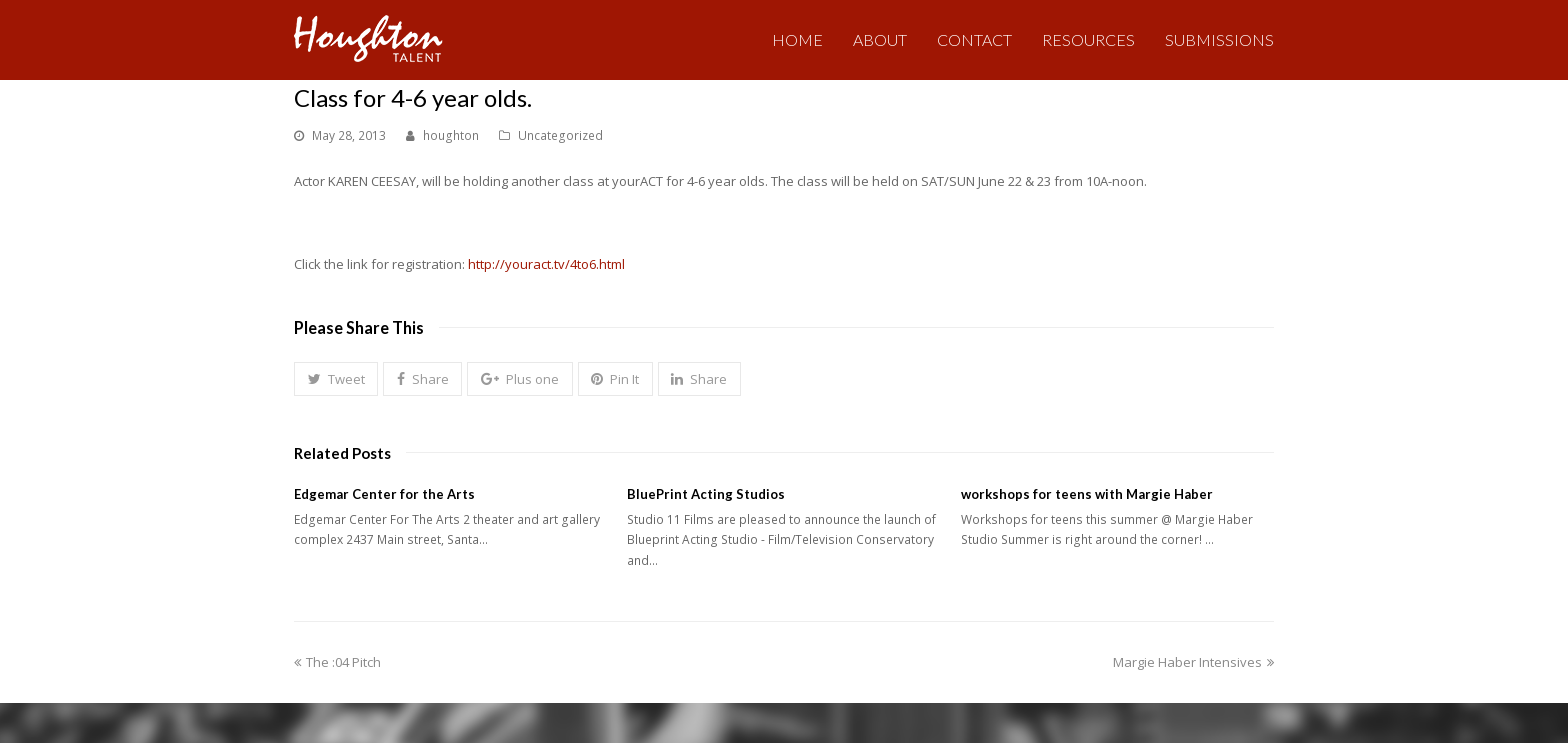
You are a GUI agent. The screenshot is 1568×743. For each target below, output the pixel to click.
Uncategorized (560, 135)
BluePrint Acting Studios (706, 494)
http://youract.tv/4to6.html (546, 264)
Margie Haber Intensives (1193, 662)
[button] (336, 379)
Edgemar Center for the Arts (384, 494)
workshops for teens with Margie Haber (1087, 494)
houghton (451, 135)
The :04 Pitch (337, 662)
